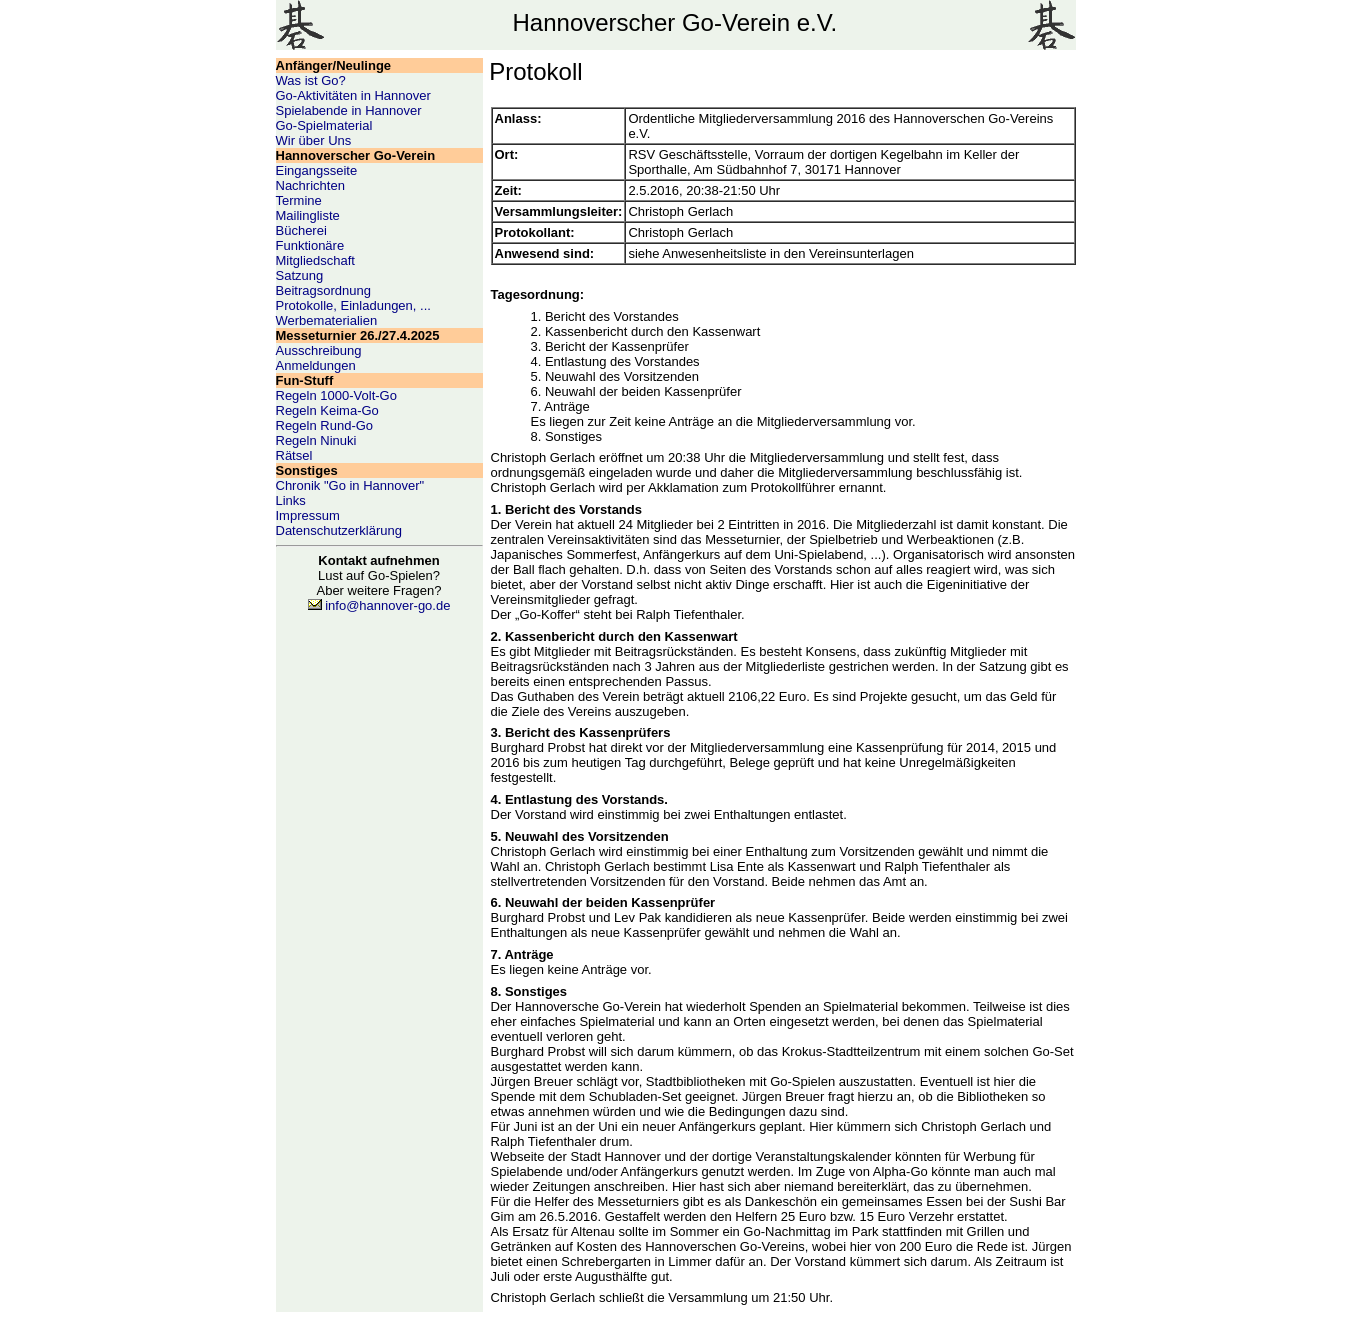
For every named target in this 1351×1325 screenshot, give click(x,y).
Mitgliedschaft (315, 260)
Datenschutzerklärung (339, 530)
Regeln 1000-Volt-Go (336, 395)
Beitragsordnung (323, 290)
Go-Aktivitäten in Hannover (353, 95)
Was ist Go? (311, 80)
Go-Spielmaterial (324, 125)
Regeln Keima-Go (327, 410)
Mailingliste (308, 215)
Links (291, 500)
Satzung (300, 275)
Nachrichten (310, 185)
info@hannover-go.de (387, 605)
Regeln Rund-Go (325, 425)
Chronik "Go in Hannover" (350, 485)
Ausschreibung (319, 350)
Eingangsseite (317, 170)
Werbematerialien (327, 320)
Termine (299, 200)
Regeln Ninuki (316, 440)
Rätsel (294, 455)
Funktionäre (310, 245)
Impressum (308, 515)
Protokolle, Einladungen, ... (353, 305)
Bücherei (301, 230)
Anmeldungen (316, 365)
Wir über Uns (314, 140)
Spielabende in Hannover (349, 110)
